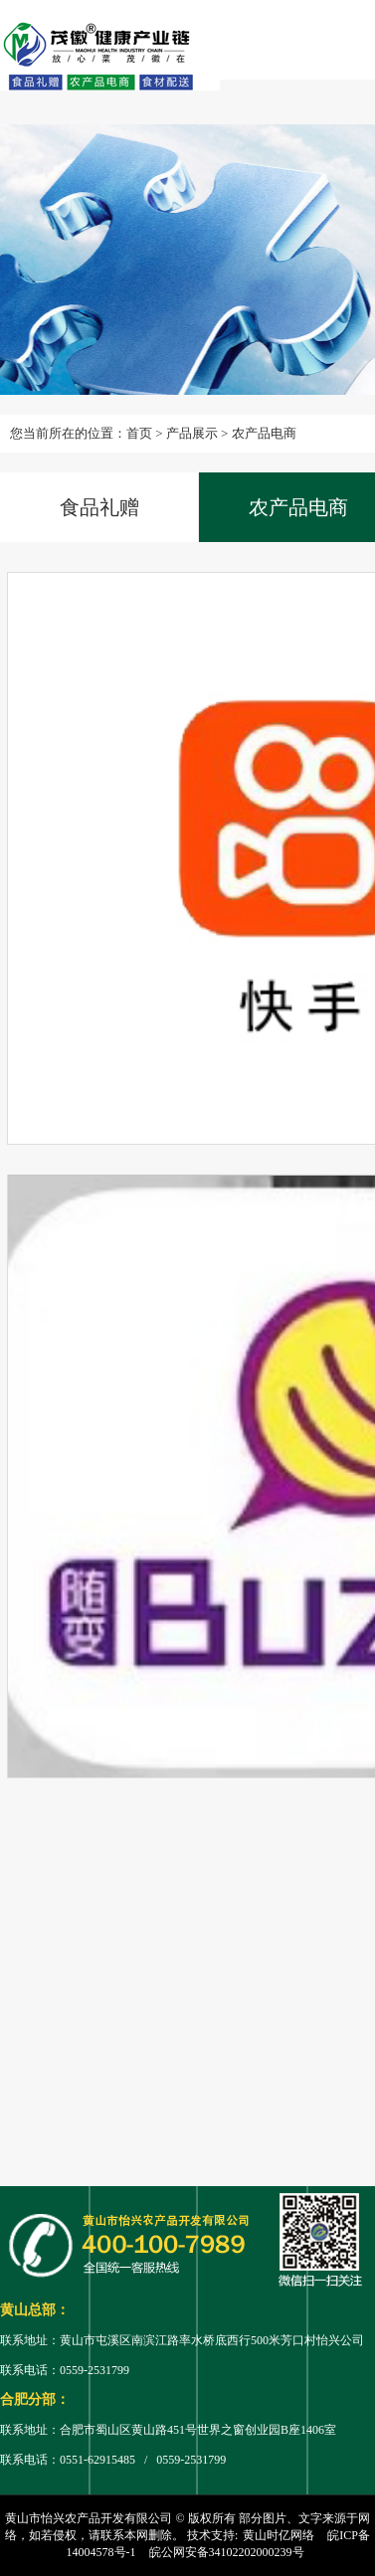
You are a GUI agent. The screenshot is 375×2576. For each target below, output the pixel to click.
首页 (139, 433)
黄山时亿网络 (278, 2535)
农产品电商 (264, 433)
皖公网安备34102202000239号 (226, 2552)
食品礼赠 (99, 507)
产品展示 (192, 433)
